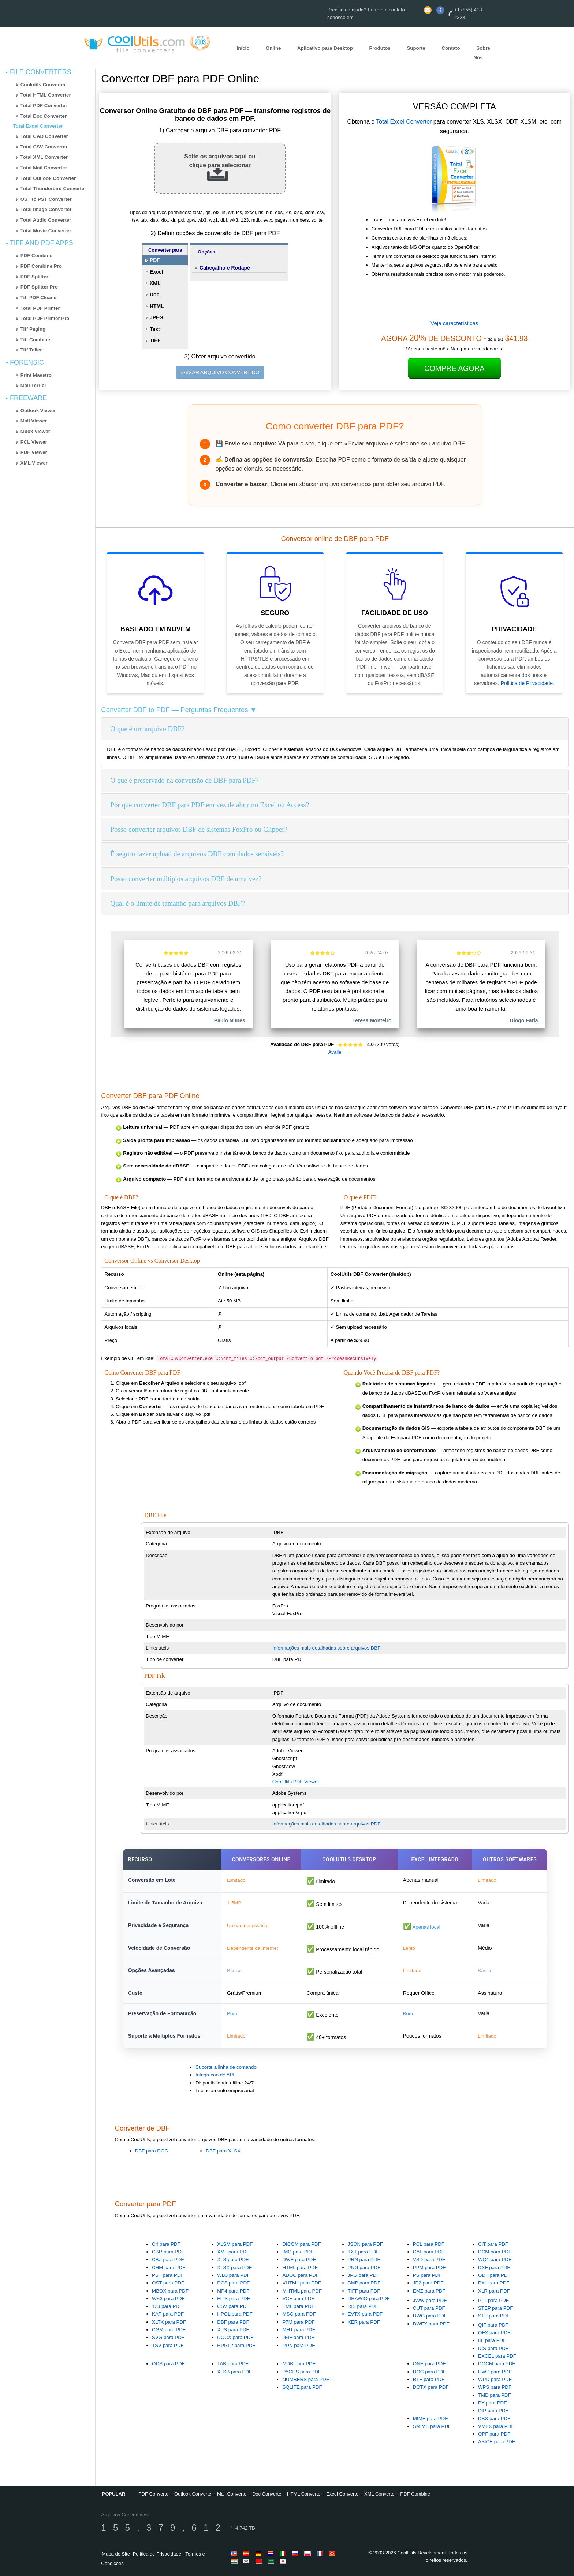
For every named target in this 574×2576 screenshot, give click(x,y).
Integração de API (214, 2074)
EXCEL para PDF (497, 2356)
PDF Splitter (34, 276)
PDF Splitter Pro (39, 287)
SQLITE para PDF (302, 2387)
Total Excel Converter (38, 126)
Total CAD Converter (44, 136)
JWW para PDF (430, 2300)
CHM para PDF (168, 2267)
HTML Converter (304, 2494)
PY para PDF (492, 2403)
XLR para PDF (494, 2291)
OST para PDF (168, 2283)
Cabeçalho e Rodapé (225, 268)
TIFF (155, 340)
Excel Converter (343, 2494)
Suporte (416, 48)
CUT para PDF (429, 2308)
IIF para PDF (492, 2340)
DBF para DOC (151, 2151)
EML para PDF (298, 2306)
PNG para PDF (364, 2267)
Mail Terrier (33, 385)
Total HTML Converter (45, 95)
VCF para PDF (298, 2298)
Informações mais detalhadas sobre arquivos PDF (326, 1824)
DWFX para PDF (431, 2324)
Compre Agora (454, 368)
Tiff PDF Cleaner (39, 297)
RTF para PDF (428, 2379)
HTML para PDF (300, 2267)
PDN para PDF (298, 2345)
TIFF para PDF (364, 2291)
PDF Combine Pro (41, 266)
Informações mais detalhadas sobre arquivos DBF (326, 1648)
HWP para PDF (495, 2371)
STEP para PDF (495, 2308)
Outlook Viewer (38, 410)
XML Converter (380, 2494)
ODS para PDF (168, 2363)
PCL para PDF (428, 2244)
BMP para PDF (364, 2283)
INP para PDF (493, 2410)
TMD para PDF (494, 2395)
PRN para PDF (364, 2259)
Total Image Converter (46, 209)
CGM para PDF (169, 2329)
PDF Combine (36, 255)
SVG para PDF (168, 2337)
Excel (156, 272)
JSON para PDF (365, 2244)
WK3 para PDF (168, 2298)
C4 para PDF (166, 2244)
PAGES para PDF (301, 2371)
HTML (157, 306)
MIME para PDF (430, 2418)
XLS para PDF (233, 2259)
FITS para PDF (233, 2298)
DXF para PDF (494, 2267)
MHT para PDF (298, 2329)
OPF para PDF (494, 2434)
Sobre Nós (481, 53)
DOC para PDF (429, 2371)
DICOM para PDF (301, 2244)
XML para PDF (233, 2252)
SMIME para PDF (432, 2426)
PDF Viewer (33, 452)
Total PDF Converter (43, 105)
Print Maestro (36, 375)
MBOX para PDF (170, 2291)
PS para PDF (427, 2275)
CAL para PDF (428, 2252)
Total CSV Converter (44, 147)
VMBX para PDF (496, 2426)
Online (273, 48)
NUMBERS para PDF (305, 2379)
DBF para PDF (233, 2322)
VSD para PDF (429, 2259)
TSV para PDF (168, 2345)
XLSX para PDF (234, 2267)
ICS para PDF (493, 2348)
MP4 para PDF (233, 2291)
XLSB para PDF (234, 2371)
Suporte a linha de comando (226, 2067)
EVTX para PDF (365, 2314)
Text (155, 329)
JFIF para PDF (298, 2337)
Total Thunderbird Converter (53, 188)
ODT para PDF (494, 2275)
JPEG (156, 317)
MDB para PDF (298, 2363)
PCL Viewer (33, 442)
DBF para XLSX (223, 2151)
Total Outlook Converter (48, 178)
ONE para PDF (429, 2363)
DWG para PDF (430, 2316)
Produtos (380, 48)
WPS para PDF (494, 2387)
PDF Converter (154, 2494)
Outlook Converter (193, 2494)
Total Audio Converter (45, 220)
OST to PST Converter (46, 199)
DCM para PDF (494, 2252)
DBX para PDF (494, 2418)
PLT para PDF (493, 2300)
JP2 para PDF (428, 2283)
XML (155, 283)
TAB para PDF (233, 2363)
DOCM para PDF (496, 2363)
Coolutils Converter (43, 84)
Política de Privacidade (527, 683)
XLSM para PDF (235, 2244)
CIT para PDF (493, 2244)
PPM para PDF (429, 2267)
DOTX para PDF (431, 2387)
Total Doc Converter (43, 116)
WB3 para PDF (233, 2275)
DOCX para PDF (235, 2337)
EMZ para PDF (429, 2291)
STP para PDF (494, 2316)
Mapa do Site (116, 2554)
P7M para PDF (298, 2322)
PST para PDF (167, 2275)
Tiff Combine (35, 339)
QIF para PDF (493, 2325)
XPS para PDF (233, 2329)
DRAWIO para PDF (369, 2298)
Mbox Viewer (35, 431)
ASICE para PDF (496, 2441)
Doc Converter (267, 2494)
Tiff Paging (33, 329)
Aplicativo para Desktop (325, 48)
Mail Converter (232, 2494)
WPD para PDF (495, 2379)
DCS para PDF (233, 2283)
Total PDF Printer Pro (45, 318)
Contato (450, 48)
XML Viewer (34, 463)
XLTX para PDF (169, 2322)
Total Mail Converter (43, 167)
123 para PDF (167, 2306)
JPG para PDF (364, 2275)
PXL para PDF (493, 2283)
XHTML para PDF (301, 2283)
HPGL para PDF (235, 2314)
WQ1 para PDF (494, 2259)
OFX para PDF (494, 2332)
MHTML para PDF (302, 2291)
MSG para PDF (299, 2314)
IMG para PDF (298, 2252)
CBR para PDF (168, 2252)
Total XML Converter (44, 157)
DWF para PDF (299, 2259)
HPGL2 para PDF (236, 2345)
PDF (155, 260)
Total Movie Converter (45, 230)
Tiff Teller (31, 350)
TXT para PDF (363, 2252)
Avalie (335, 1052)
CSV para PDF (233, 2306)
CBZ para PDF (168, 2259)
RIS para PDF (363, 2306)
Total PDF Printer (40, 308)
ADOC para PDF (300, 2275)
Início (243, 48)
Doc (154, 294)
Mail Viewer (33, 421)
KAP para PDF (168, 2314)
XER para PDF (364, 2322)
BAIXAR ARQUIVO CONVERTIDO (220, 372)
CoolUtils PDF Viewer (295, 1782)
